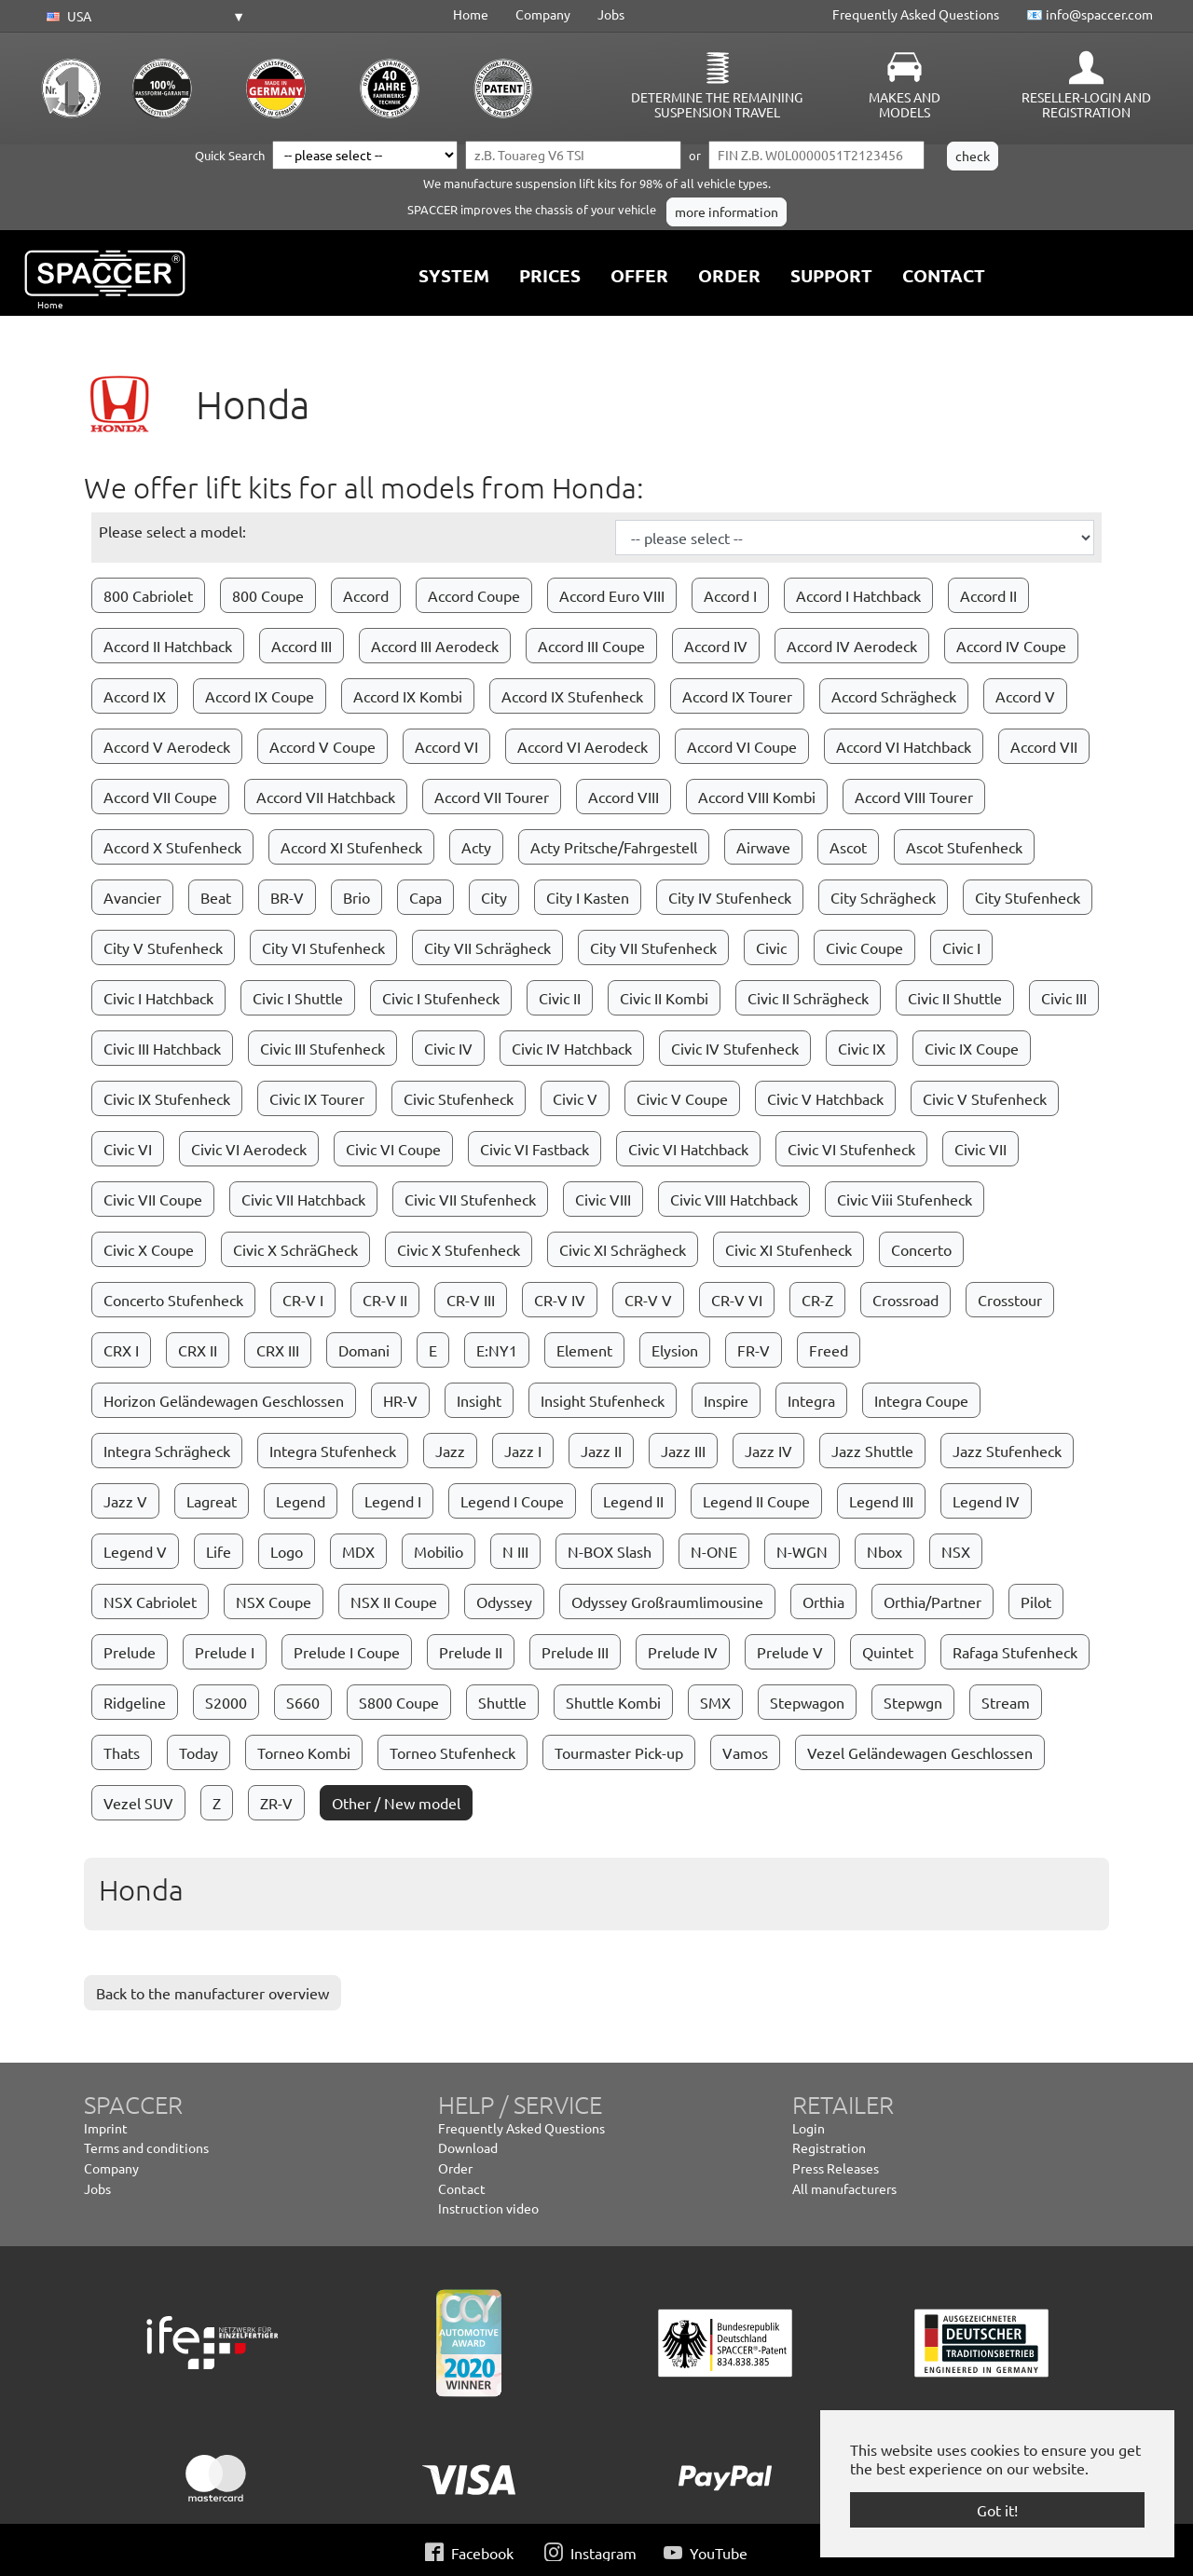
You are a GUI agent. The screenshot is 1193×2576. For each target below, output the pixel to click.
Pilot (1036, 1601)
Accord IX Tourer (737, 696)
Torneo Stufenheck (452, 1752)
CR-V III (470, 1299)
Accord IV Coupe (1011, 645)
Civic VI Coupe (393, 1148)
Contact (462, 2188)
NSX (955, 1551)
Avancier (132, 897)
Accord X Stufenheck (172, 847)
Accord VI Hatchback (903, 746)
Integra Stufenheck (332, 1450)
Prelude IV (683, 1651)
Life (218, 1551)
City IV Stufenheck (729, 897)
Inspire (726, 1400)
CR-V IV (559, 1299)
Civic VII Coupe (152, 1199)
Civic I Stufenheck (441, 997)
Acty (476, 847)
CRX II (197, 1350)
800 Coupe (268, 595)
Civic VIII (603, 1199)
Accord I (730, 595)
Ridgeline (134, 1702)
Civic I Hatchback (158, 997)
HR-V (400, 1400)
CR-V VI (736, 1299)
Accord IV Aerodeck (852, 645)
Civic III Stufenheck (322, 1048)
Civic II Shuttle (955, 997)
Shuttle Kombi (613, 1702)
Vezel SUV (138, 1802)
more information (726, 211)
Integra (811, 1400)
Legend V (135, 1551)
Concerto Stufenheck (173, 1299)
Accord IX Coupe (259, 696)
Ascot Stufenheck (964, 847)
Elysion (674, 1350)
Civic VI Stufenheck (851, 1148)
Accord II (988, 595)
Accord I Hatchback (858, 595)
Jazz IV (768, 1450)
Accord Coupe (474, 595)
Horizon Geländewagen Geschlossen (223, 1400)
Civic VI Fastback (534, 1148)
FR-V (753, 1350)
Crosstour (1010, 1299)
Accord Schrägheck (893, 696)
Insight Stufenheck (603, 1400)
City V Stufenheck (163, 947)
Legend (300, 1501)
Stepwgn (913, 1702)
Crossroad (905, 1299)
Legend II (633, 1501)
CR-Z (817, 1299)
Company (542, 14)
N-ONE (714, 1551)
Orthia (823, 1601)
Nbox (884, 1551)
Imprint (106, 2127)
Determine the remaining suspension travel (716, 104)
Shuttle (502, 1702)
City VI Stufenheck (323, 947)
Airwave (763, 847)
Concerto (921, 1249)
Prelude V (790, 1651)
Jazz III (683, 1450)
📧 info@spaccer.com (1089, 14)
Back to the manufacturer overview (212, 1992)
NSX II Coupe (393, 1601)
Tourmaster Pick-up (619, 1752)
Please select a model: (172, 531)
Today (198, 1752)
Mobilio (438, 1551)
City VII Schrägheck (487, 947)
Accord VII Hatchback (325, 796)
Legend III (881, 1501)
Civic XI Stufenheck (788, 1249)
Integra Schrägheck (166, 1450)
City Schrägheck (883, 897)
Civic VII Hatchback (303, 1199)
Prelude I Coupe (347, 1651)
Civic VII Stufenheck (470, 1199)
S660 (303, 1702)
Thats (121, 1752)
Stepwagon (807, 1702)
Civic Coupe (864, 947)
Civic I (961, 947)
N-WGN (802, 1551)
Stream (1005, 1702)
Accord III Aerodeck (435, 645)
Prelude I (224, 1651)
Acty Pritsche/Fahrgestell (613, 847)
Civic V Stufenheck (985, 1098)
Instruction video (488, 2208)
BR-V (287, 897)
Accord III (301, 645)
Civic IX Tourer (316, 1098)
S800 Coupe (399, 1702)
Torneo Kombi (303, 1752)
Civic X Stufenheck (458, 1249)
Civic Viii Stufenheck (904, 1199)
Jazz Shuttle (872, 1450)
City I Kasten (587, 897)
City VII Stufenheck (653, 947)
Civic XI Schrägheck (622, 1249)
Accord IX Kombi (407, 696)
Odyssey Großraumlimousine (667, 1601)
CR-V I (302, 1299)
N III (515, 1551)
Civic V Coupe (682, 1098)
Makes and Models (904, 104)
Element (584, 1350)
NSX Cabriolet (150, 1601)
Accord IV (715, 645)
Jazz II (601, 1450)
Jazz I (523, 1450)
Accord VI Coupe (742, 746)
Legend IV (986, 1501)
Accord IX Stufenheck (572, 696)
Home (470, 14)
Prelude (129, 1651)
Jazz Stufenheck (1007, 1450)
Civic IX (861, 1048)
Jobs (610, 14)
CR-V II (385, 1299)
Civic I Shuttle (298, 997)
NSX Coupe (273, 1601)
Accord (366, 595)
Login (808, 2127)
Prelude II (470, 1651)
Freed (828, 1350)
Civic (771, 947)
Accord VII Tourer (491, 796)
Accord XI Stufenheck (351, 847)
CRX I (121, 1350)
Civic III (1064, 997)
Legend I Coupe (512, 1501)
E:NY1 (496, 1350)
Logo (286, 1551)
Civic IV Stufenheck (735, 1048)
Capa (425, 897)
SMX (715, 1702)
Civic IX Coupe (972, 1048)
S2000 (226, 1702)
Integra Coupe (921, 1400)
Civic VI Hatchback (688, 1148)
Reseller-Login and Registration (1086, 104)
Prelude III (575, 1651)
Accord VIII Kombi (757, 796)
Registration (829, 2147)
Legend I (392, 1501)
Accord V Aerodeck (166, 746)
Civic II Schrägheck (808, 997)
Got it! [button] (997, 2510)
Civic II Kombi (664, 997)
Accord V (1025, 696)
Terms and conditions (146, 2147)
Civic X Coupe (148, 1249)
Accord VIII (623, 796)
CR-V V (648, 1299)
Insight (479, 1400)
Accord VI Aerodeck (582, 746)
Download (468, 2147)
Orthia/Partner (932, 1601)
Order (455, 2168)
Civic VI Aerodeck (249, 1148)
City (494, 897)
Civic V (575, 1098)
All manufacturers (844, 2188)
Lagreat (211, 1501)
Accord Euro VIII (612, 595)
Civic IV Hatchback (572, 1048)
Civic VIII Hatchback (734, 1199)
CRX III (277, 1350)
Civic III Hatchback (162, 1048)
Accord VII (1043, 746)
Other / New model (396, 1802)
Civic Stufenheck (459, 1098)
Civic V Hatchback (825, 1098)
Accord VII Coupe (160, 796)
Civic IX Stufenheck (166, 1098)
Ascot (848, 847)
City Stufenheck (1027, 897)
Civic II (560, 997)
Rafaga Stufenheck (1015, 1651)
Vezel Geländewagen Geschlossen (920, 1752)
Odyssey (504, 1601)
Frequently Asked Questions (915, 14)
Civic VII (980, 1148)
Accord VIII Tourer (914, 796)
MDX (358, 1551)
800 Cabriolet (148, 595)
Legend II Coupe (756, 1501)
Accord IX (134, 696)
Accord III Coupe (591, 645)
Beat (215, 897)
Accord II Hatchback (167, 645)
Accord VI (446, 746)
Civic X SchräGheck (295, 1249)
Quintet (887, 1651)
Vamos (745, 1752)
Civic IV (448, 1048)
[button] (142, 17)
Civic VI (127, 1148)
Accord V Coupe (322, 746)
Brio (356, 897)
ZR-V (276, 1802)
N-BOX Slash (609, 1551)
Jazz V (125, 1501)
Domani (364, 1350)
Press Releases (835, 2168)
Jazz (450, 1450)
